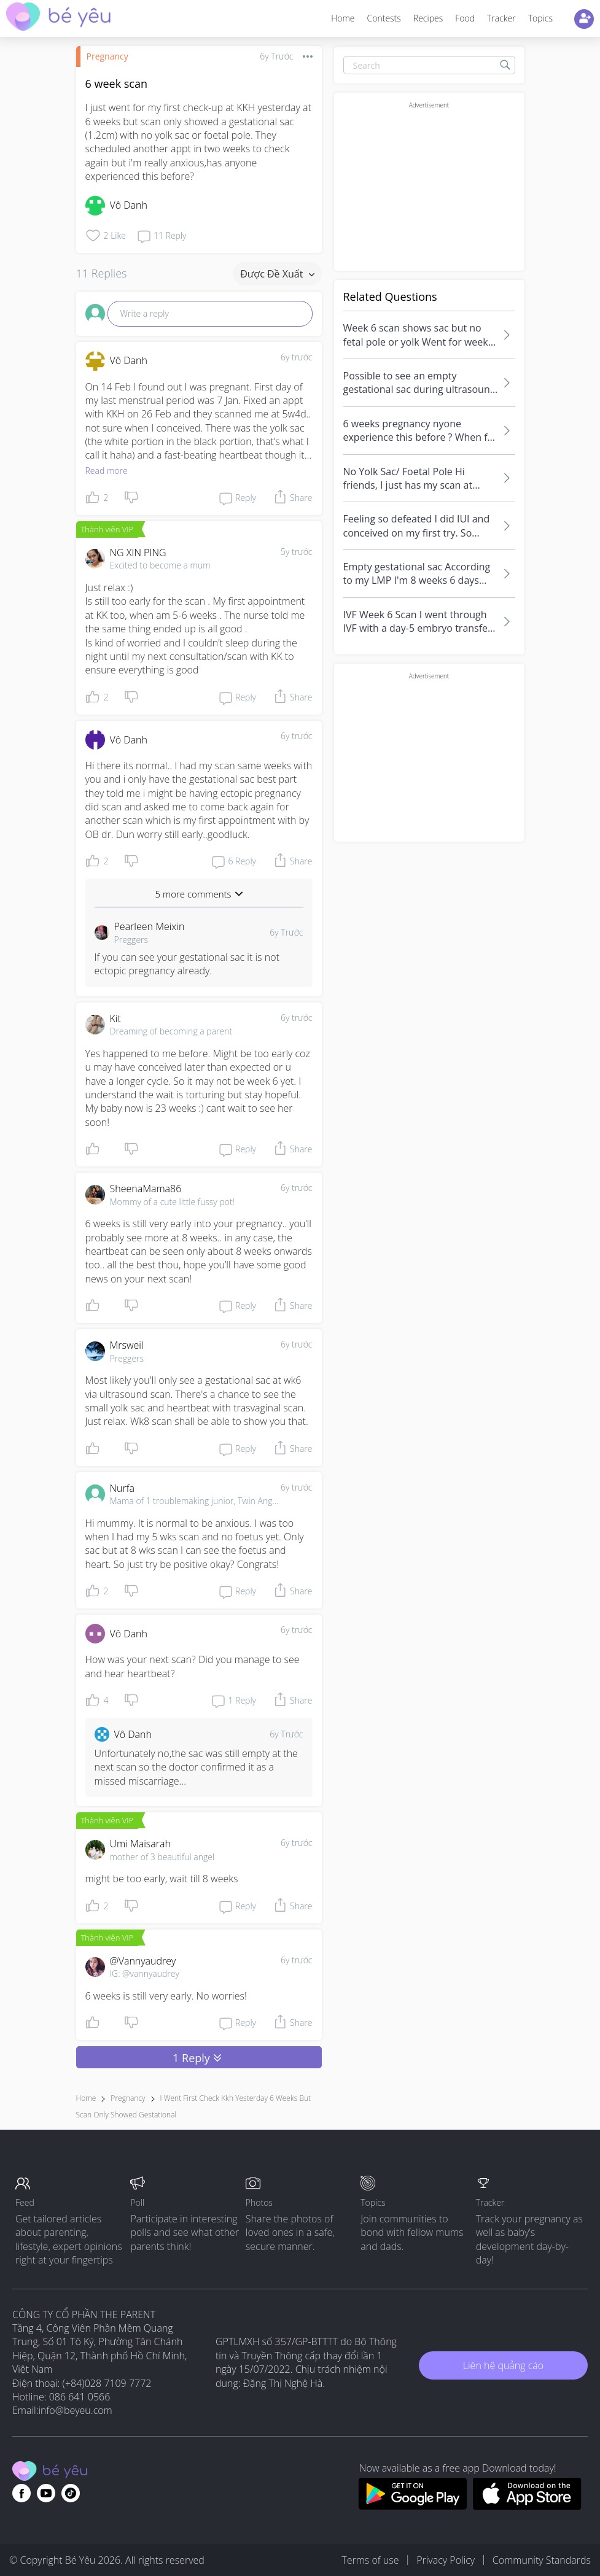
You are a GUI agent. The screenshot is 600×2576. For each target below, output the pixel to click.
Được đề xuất (277, 274)
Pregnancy (107, 56)
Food (465, 18)
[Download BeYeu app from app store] (527, 2506)
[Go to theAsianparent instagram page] (70, 2493)
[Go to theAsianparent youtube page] (46, 2493)
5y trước (297, 551)
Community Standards (542, 2560)
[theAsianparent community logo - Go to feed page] (58, 18)
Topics (540, 18)
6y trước (297, 357)
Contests (384, 18)
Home (342, 18)
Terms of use (370, 2560)
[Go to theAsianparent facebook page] (21, 2493)
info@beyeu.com (75, 2410)
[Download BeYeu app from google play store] (412, 2506)
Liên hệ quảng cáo (503, 2365)
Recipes (428, 18)
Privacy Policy (445, 2560)
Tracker (501, 18)
